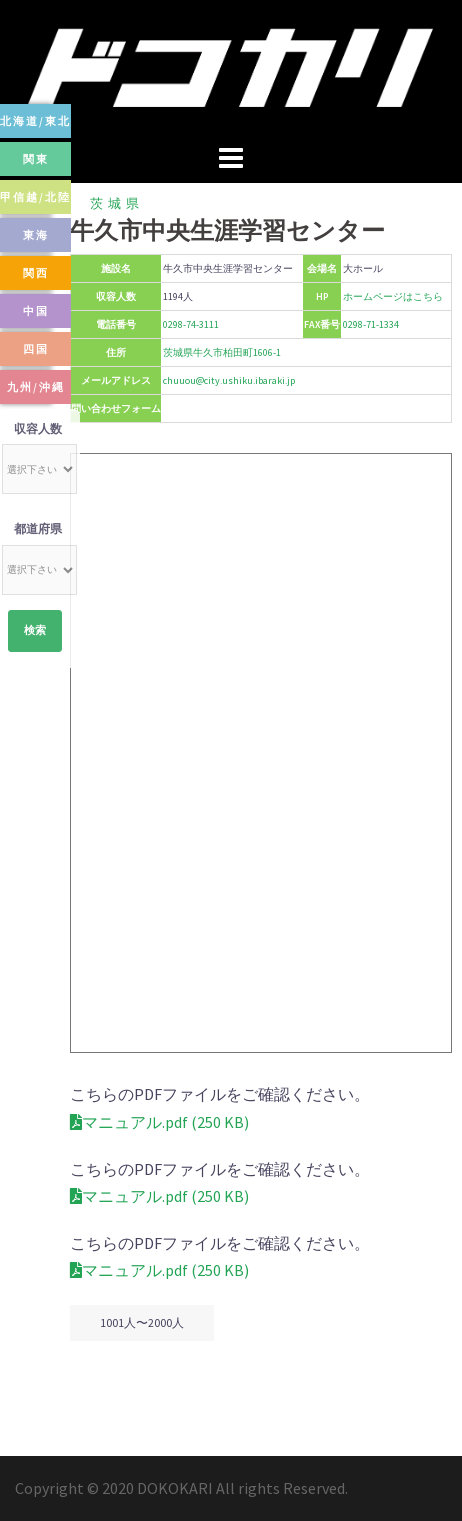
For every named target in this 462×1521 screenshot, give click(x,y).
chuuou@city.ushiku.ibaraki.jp (229, 380)
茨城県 (117, 203)
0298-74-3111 (191, 324)
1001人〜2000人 (142, 1322)
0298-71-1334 (371, 324)
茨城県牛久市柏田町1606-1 (222, 352)
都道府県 (38, 528)
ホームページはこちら (393, 296)
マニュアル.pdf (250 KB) (159, 1122)
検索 (35, 630)
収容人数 (38, 428)
